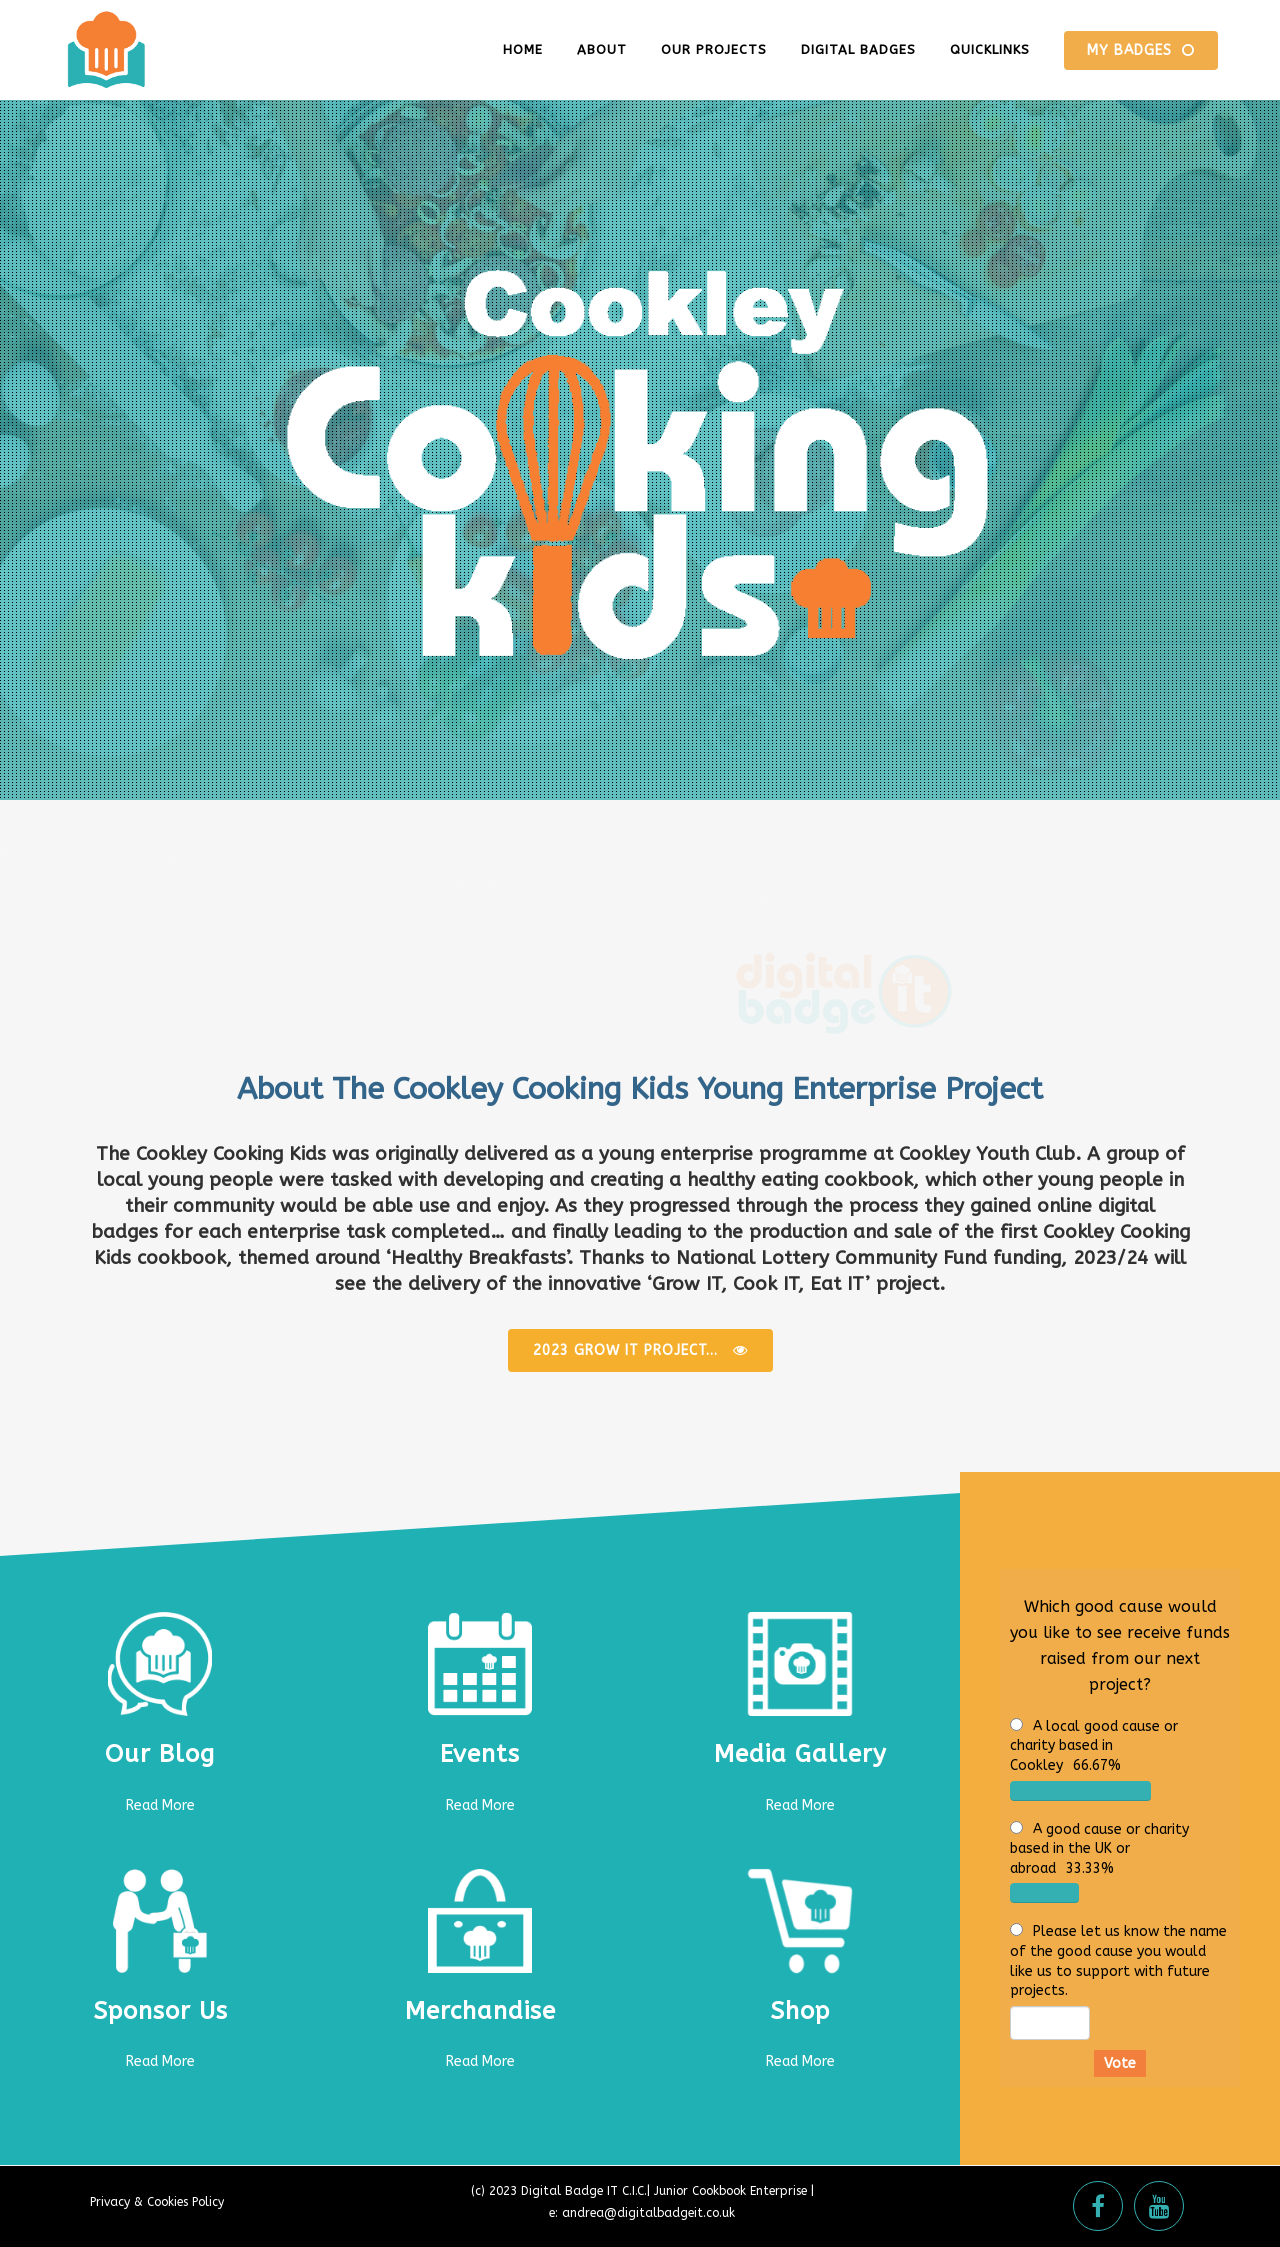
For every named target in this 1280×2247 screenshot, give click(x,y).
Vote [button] (1120, 2063)
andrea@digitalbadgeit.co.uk (648, 2213)
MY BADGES (1141, 50)
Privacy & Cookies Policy (157, 2202)
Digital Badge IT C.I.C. (584, 2191)
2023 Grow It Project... (640, 1350)
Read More (160, 1805)
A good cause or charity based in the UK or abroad (1099, 1849)
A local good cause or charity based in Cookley (1094, 1746)
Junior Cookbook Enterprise (730, 2191)
